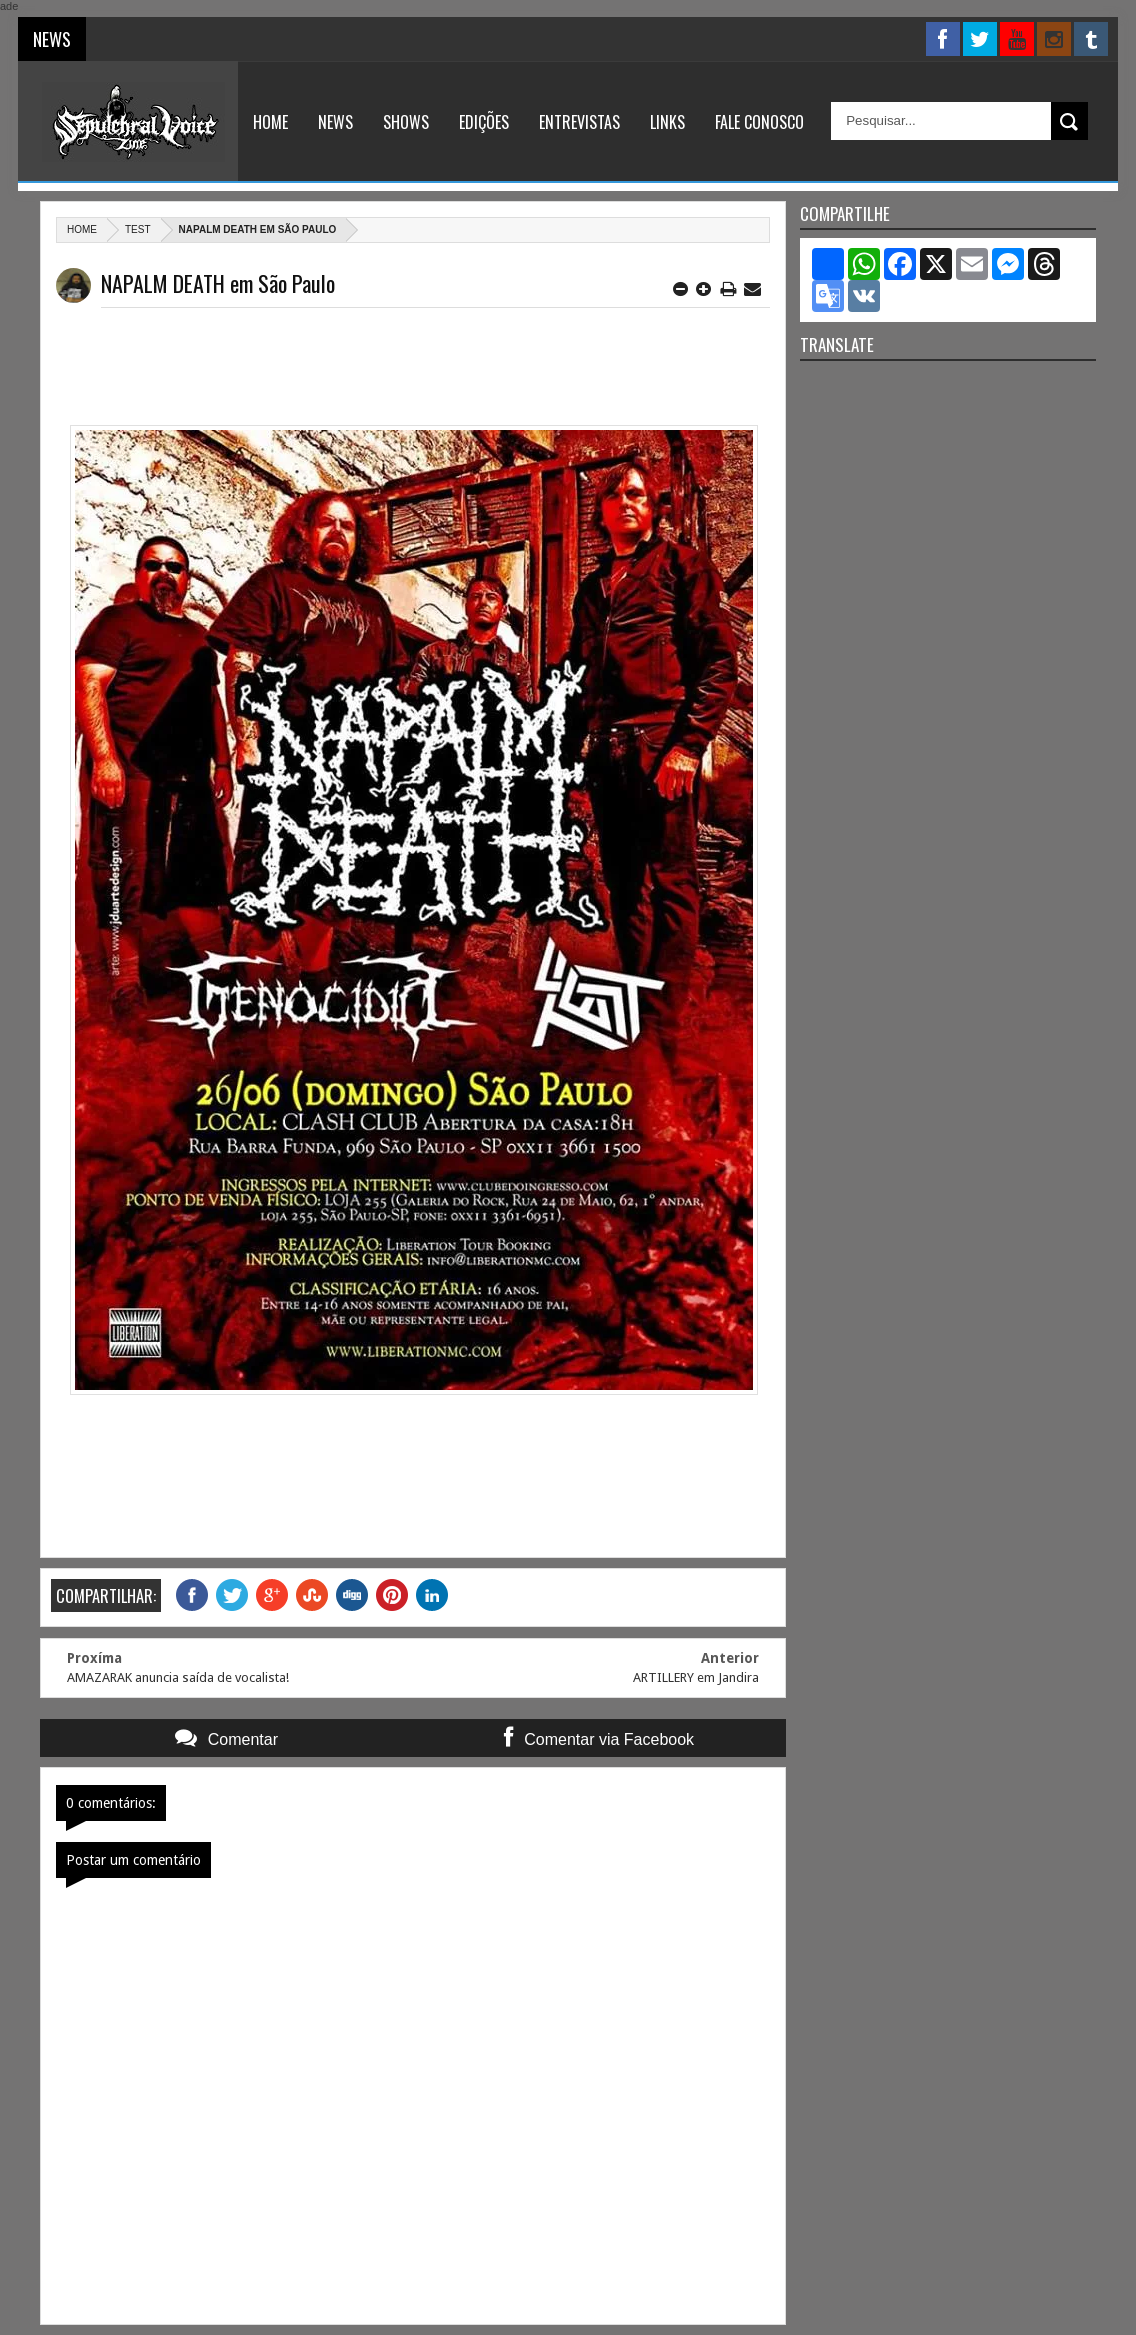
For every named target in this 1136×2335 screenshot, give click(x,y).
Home (270, 122)
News (335, 122)
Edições (484, 122)
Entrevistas (579, 122)
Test (138, 229)
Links (667, 122)
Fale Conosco (759, 122)
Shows (406, 122)
